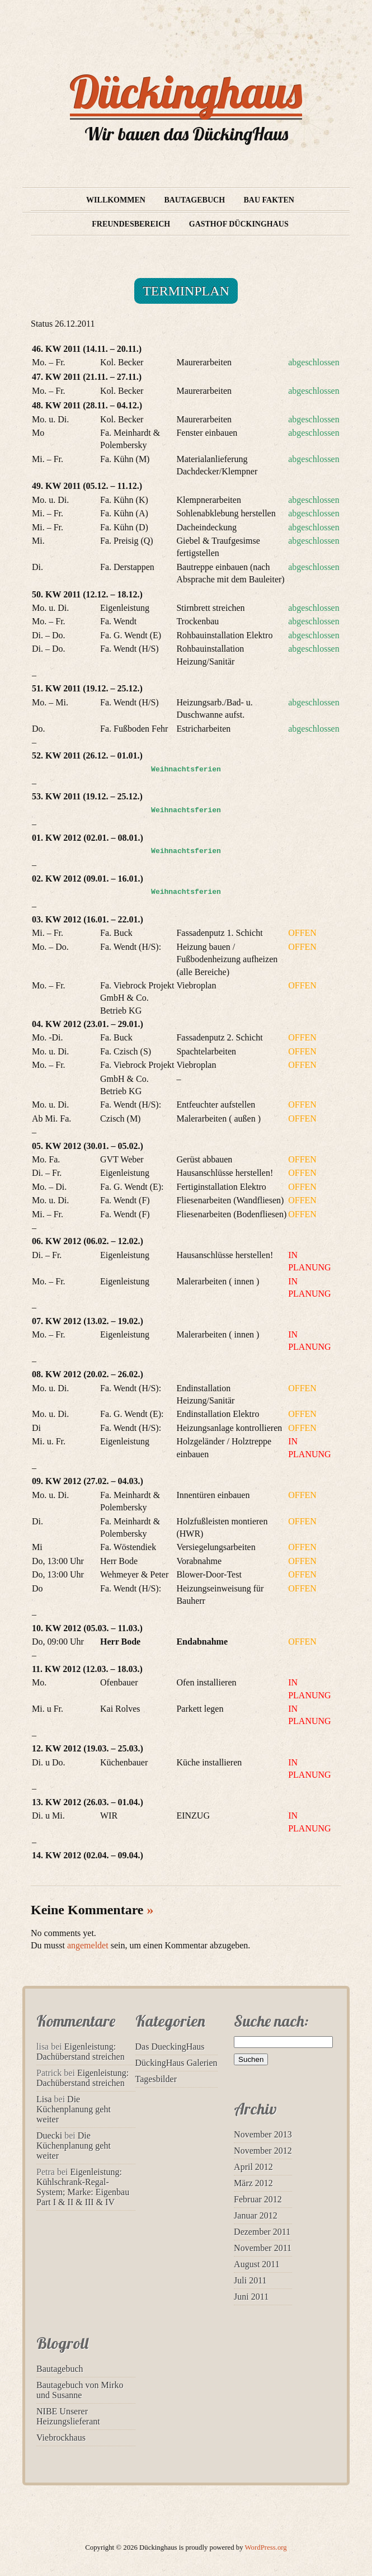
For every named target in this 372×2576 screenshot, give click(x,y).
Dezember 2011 (262, 2231)
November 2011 (262, 2248)
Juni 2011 (251, 2296)
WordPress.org (266, 2547)
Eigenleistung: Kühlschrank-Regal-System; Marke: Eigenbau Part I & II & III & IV (82, 2187)
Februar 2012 (258, 2199)
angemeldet (88, 1945)
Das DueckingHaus (170, 2046)
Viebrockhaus (61, 2437)
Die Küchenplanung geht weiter (73, 2109)
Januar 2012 (255, 2215)
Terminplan (186, 291)
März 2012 (253, 2183)
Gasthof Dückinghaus (239, 224)
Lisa (44, 2099)
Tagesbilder (156, 2079)
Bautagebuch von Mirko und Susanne (80, 2390)
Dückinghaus (186, 92)
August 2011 (257, 2264)
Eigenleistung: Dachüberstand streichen (80, 2051)
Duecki (49, 2135)
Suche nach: (271, 2021)
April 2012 (253, 2167)
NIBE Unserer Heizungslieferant (68, 2416)
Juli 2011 (250, 2280)
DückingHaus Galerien (176, 2063)
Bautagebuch (194, 200)
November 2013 (263, 2134)
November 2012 (263, 2150)
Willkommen (115, 200)
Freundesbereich (131, 224)
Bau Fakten (269, 200)
